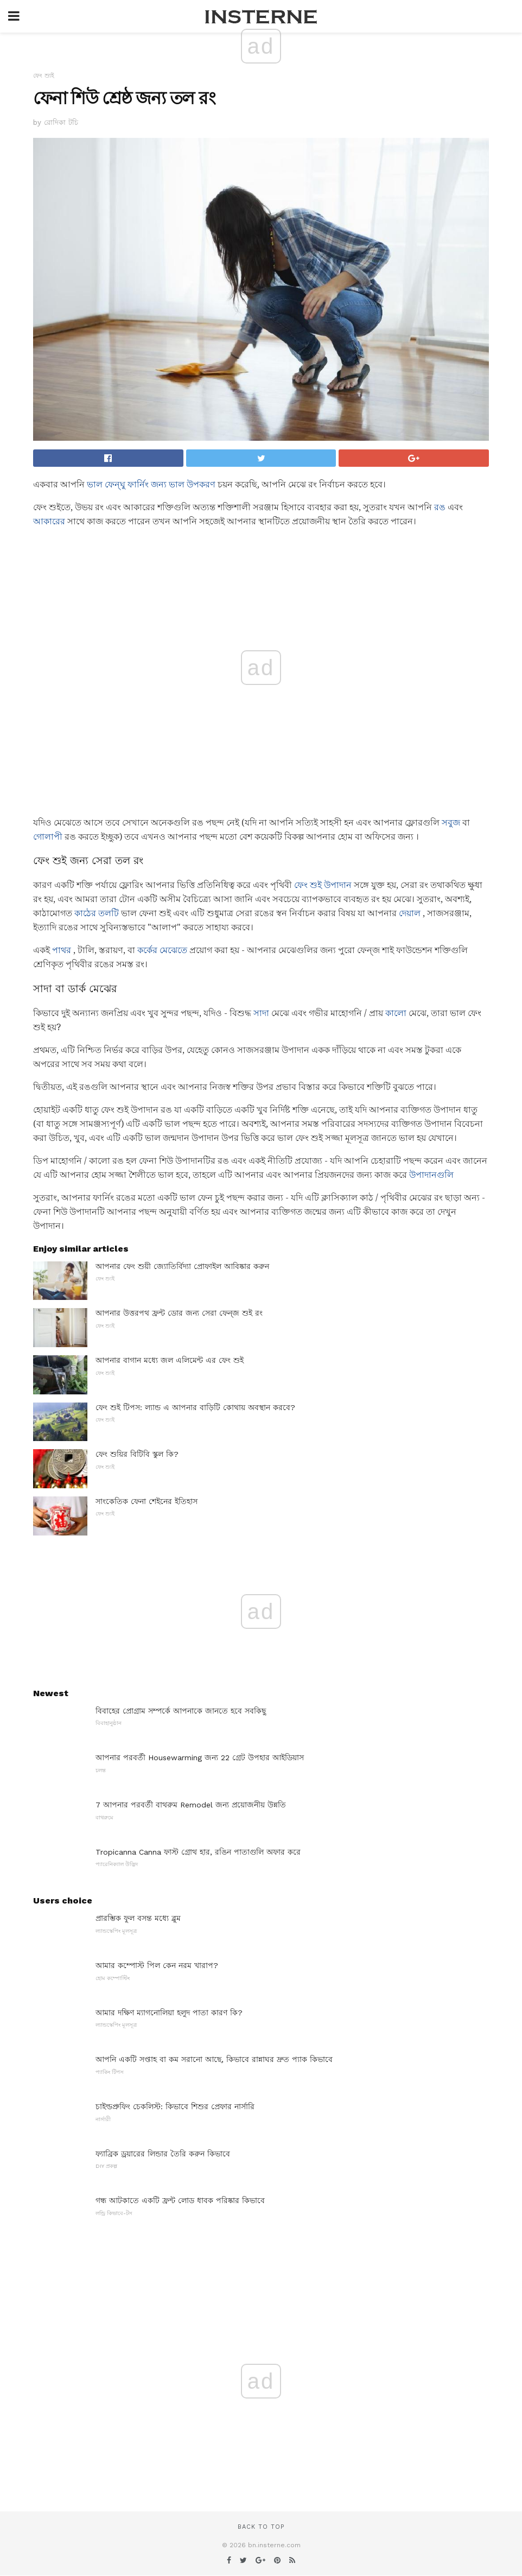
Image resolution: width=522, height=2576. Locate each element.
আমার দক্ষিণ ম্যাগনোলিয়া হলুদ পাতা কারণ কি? (169, 2012)
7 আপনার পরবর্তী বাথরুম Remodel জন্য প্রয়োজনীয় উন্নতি (191, 1804)
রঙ (439, 507)
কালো (395, 1013)
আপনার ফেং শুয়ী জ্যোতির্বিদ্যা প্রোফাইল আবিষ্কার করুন (182, 1266)
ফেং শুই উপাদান (323, 885)
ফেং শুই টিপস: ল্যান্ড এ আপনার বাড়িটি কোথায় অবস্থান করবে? (195, 1407)
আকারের (49, 521)
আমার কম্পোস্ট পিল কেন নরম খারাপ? (157, 1965)
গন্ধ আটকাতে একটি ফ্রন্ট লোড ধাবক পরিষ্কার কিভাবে (180, 2200)
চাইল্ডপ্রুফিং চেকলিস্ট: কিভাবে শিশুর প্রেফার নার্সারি (175, 2106)
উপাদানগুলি (431, 1175)
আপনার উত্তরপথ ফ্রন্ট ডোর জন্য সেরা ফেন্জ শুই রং (179, 1313)
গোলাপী (47, 837)
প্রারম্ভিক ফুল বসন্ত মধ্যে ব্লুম (138, 1918)
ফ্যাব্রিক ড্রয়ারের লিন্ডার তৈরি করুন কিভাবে (163, 2153)
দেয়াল (410, 913)
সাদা (261, 1013)
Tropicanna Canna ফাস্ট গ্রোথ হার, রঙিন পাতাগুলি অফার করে (198, 1852)
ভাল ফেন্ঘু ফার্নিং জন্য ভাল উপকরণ (151, 484)
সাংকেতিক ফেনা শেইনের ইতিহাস (147, 1501)
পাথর (61, 950)
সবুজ (451, 822)
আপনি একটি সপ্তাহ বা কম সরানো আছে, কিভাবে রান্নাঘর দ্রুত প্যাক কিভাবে (214, 2059)
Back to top (261, 2526)
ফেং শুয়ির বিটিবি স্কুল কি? (137, 1454)
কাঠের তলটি (96, 913)
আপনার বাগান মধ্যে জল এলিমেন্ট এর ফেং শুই (170, 1360)
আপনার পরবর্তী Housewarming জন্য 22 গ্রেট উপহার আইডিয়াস (200, 1757)
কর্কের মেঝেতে (162, 950)
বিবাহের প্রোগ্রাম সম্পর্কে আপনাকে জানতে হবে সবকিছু (181, 1710)
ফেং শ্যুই (43, 75)
